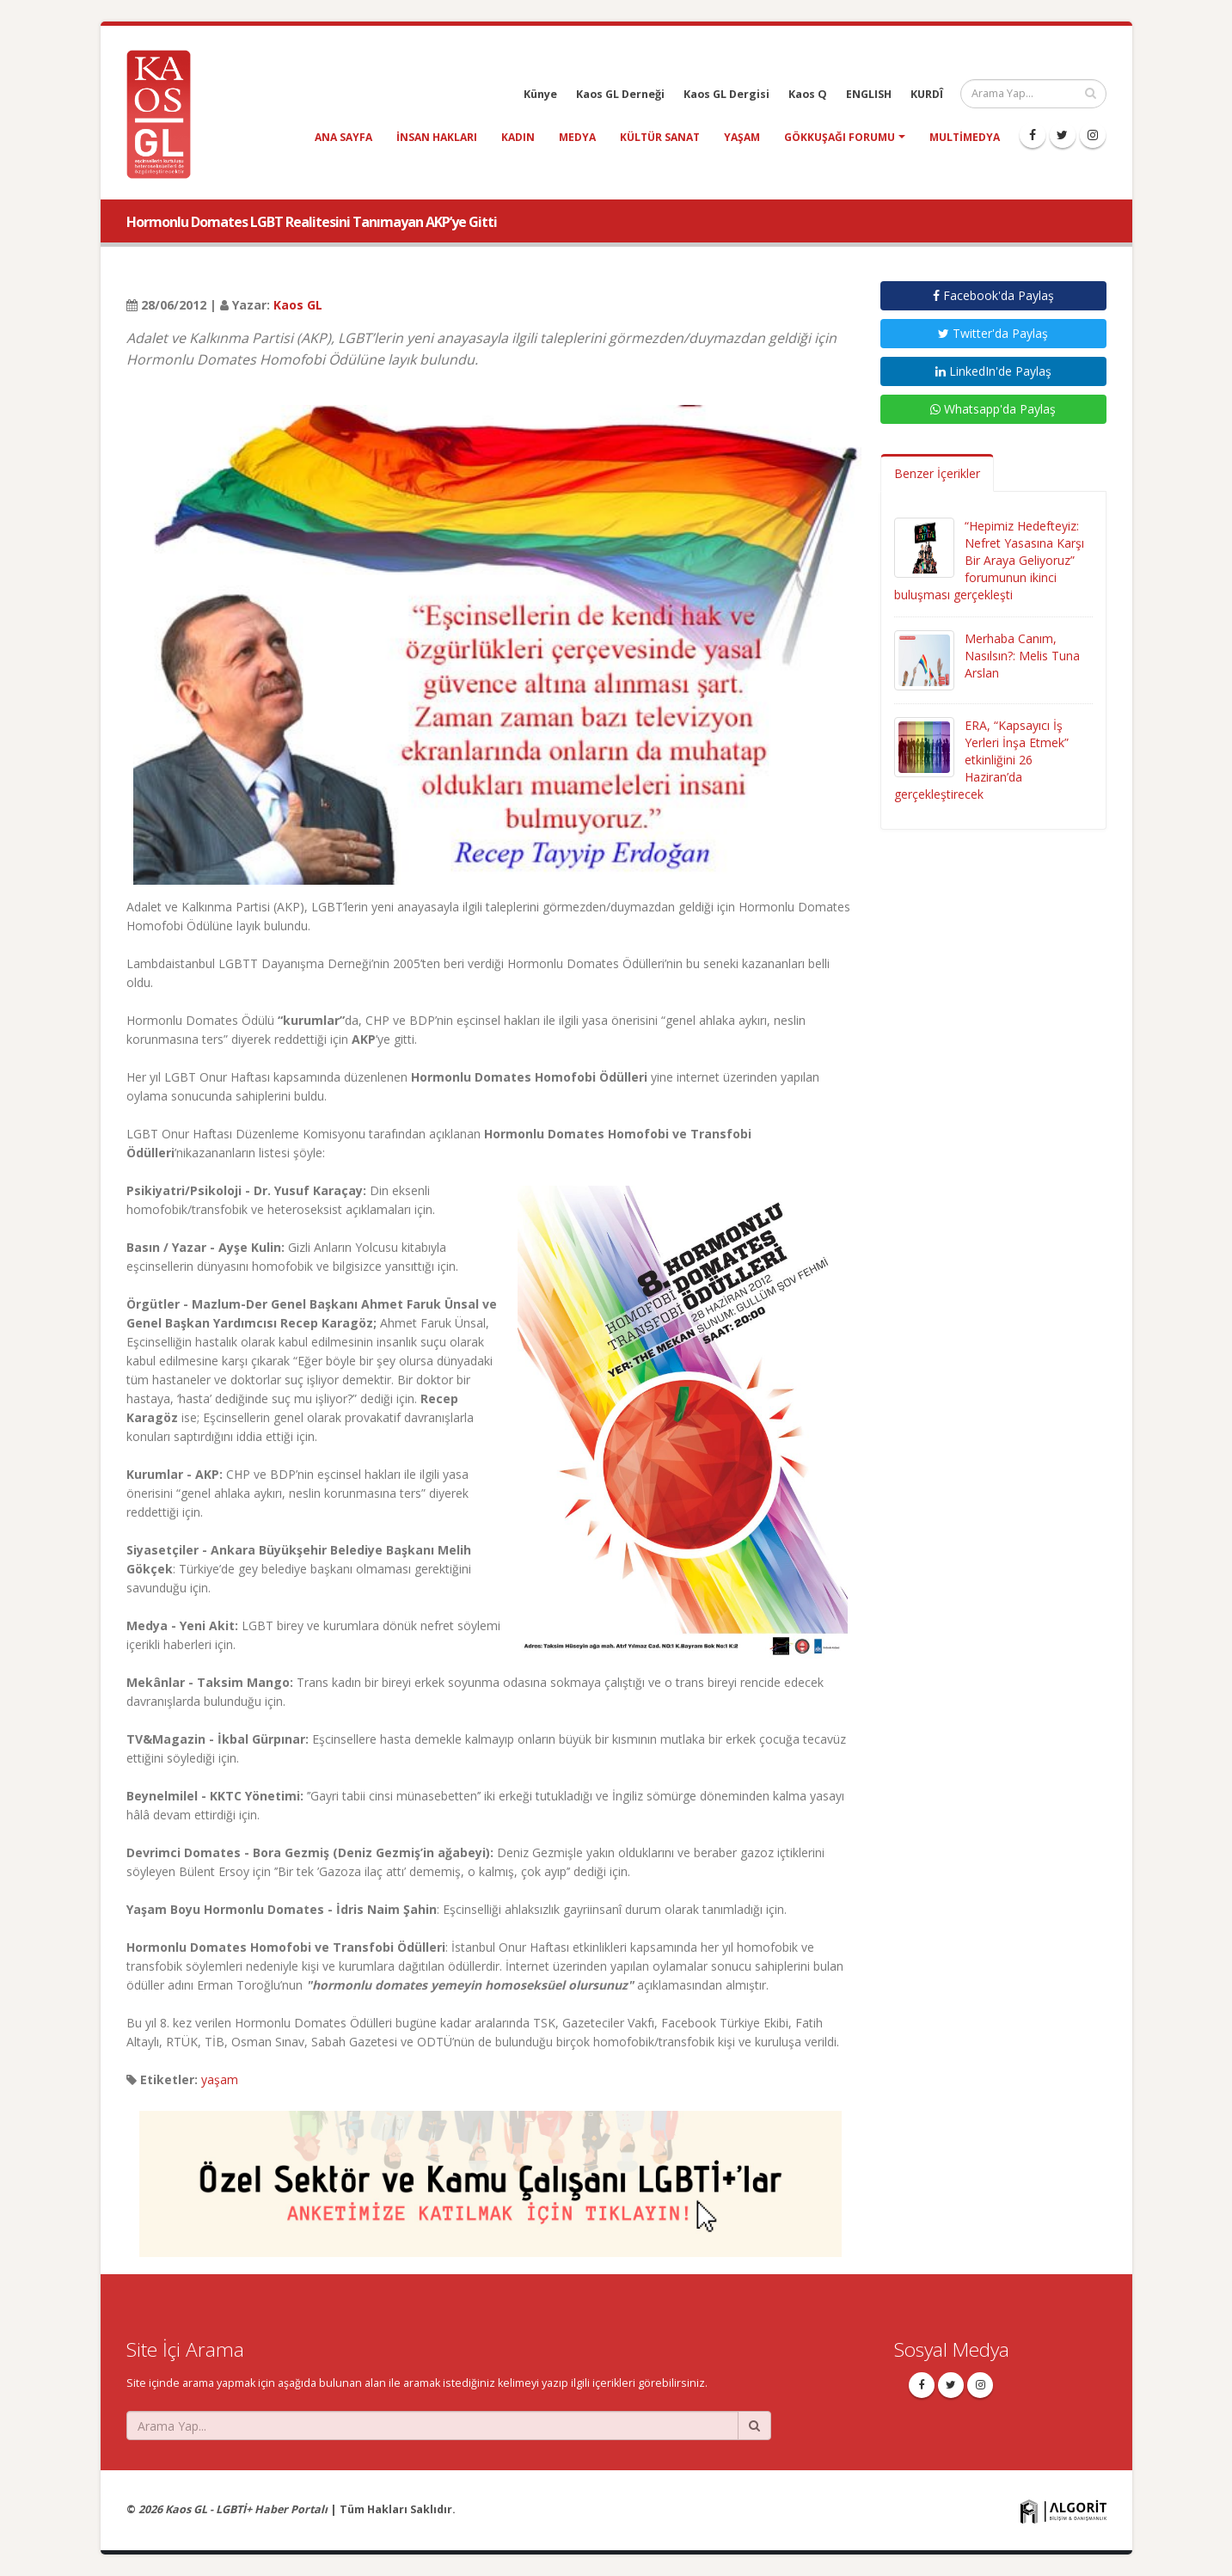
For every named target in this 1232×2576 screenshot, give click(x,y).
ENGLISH (869, 94)
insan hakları (436, 137)
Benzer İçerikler (937, 473)
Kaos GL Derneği (620, 94)
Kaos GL (297, 305)
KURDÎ (926, 94)
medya (577, 137)
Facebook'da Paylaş (993, 295)
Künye (540, 94)
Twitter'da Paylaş (993, 333)
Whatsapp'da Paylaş (993, 409)
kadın (518, 137)
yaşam (742, 137)
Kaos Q (807, 94)
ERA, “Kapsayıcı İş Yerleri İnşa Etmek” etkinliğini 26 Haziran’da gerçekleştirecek (981, 759)
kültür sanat (660, 137)
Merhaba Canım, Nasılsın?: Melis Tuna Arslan (1022, 655)
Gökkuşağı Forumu (839, 137)
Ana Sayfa (343, 137)
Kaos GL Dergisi (726, 94)
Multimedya (964, 137)
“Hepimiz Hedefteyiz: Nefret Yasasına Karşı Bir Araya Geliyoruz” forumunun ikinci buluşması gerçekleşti (989, 560)
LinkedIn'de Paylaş (993, 371)
